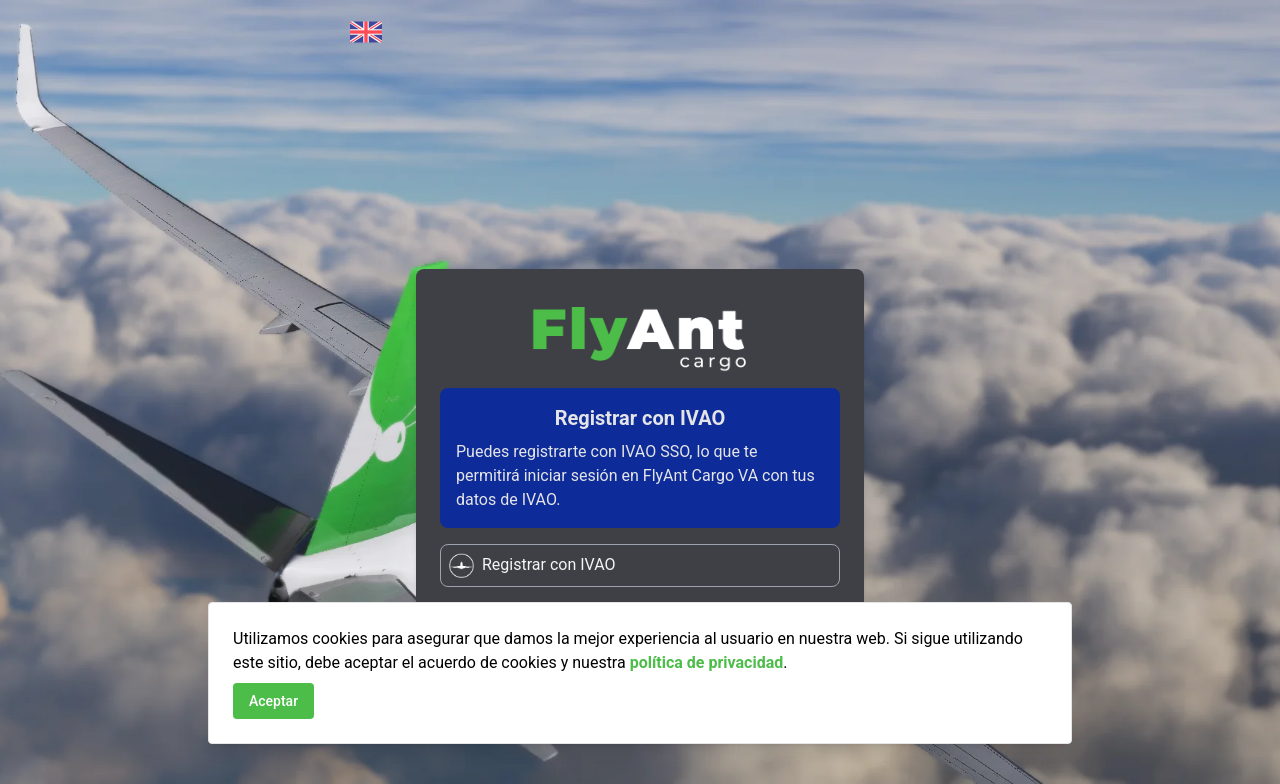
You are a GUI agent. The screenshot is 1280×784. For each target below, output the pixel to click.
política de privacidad (707, 662)
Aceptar (273, 701)
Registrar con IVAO (532, 565)
